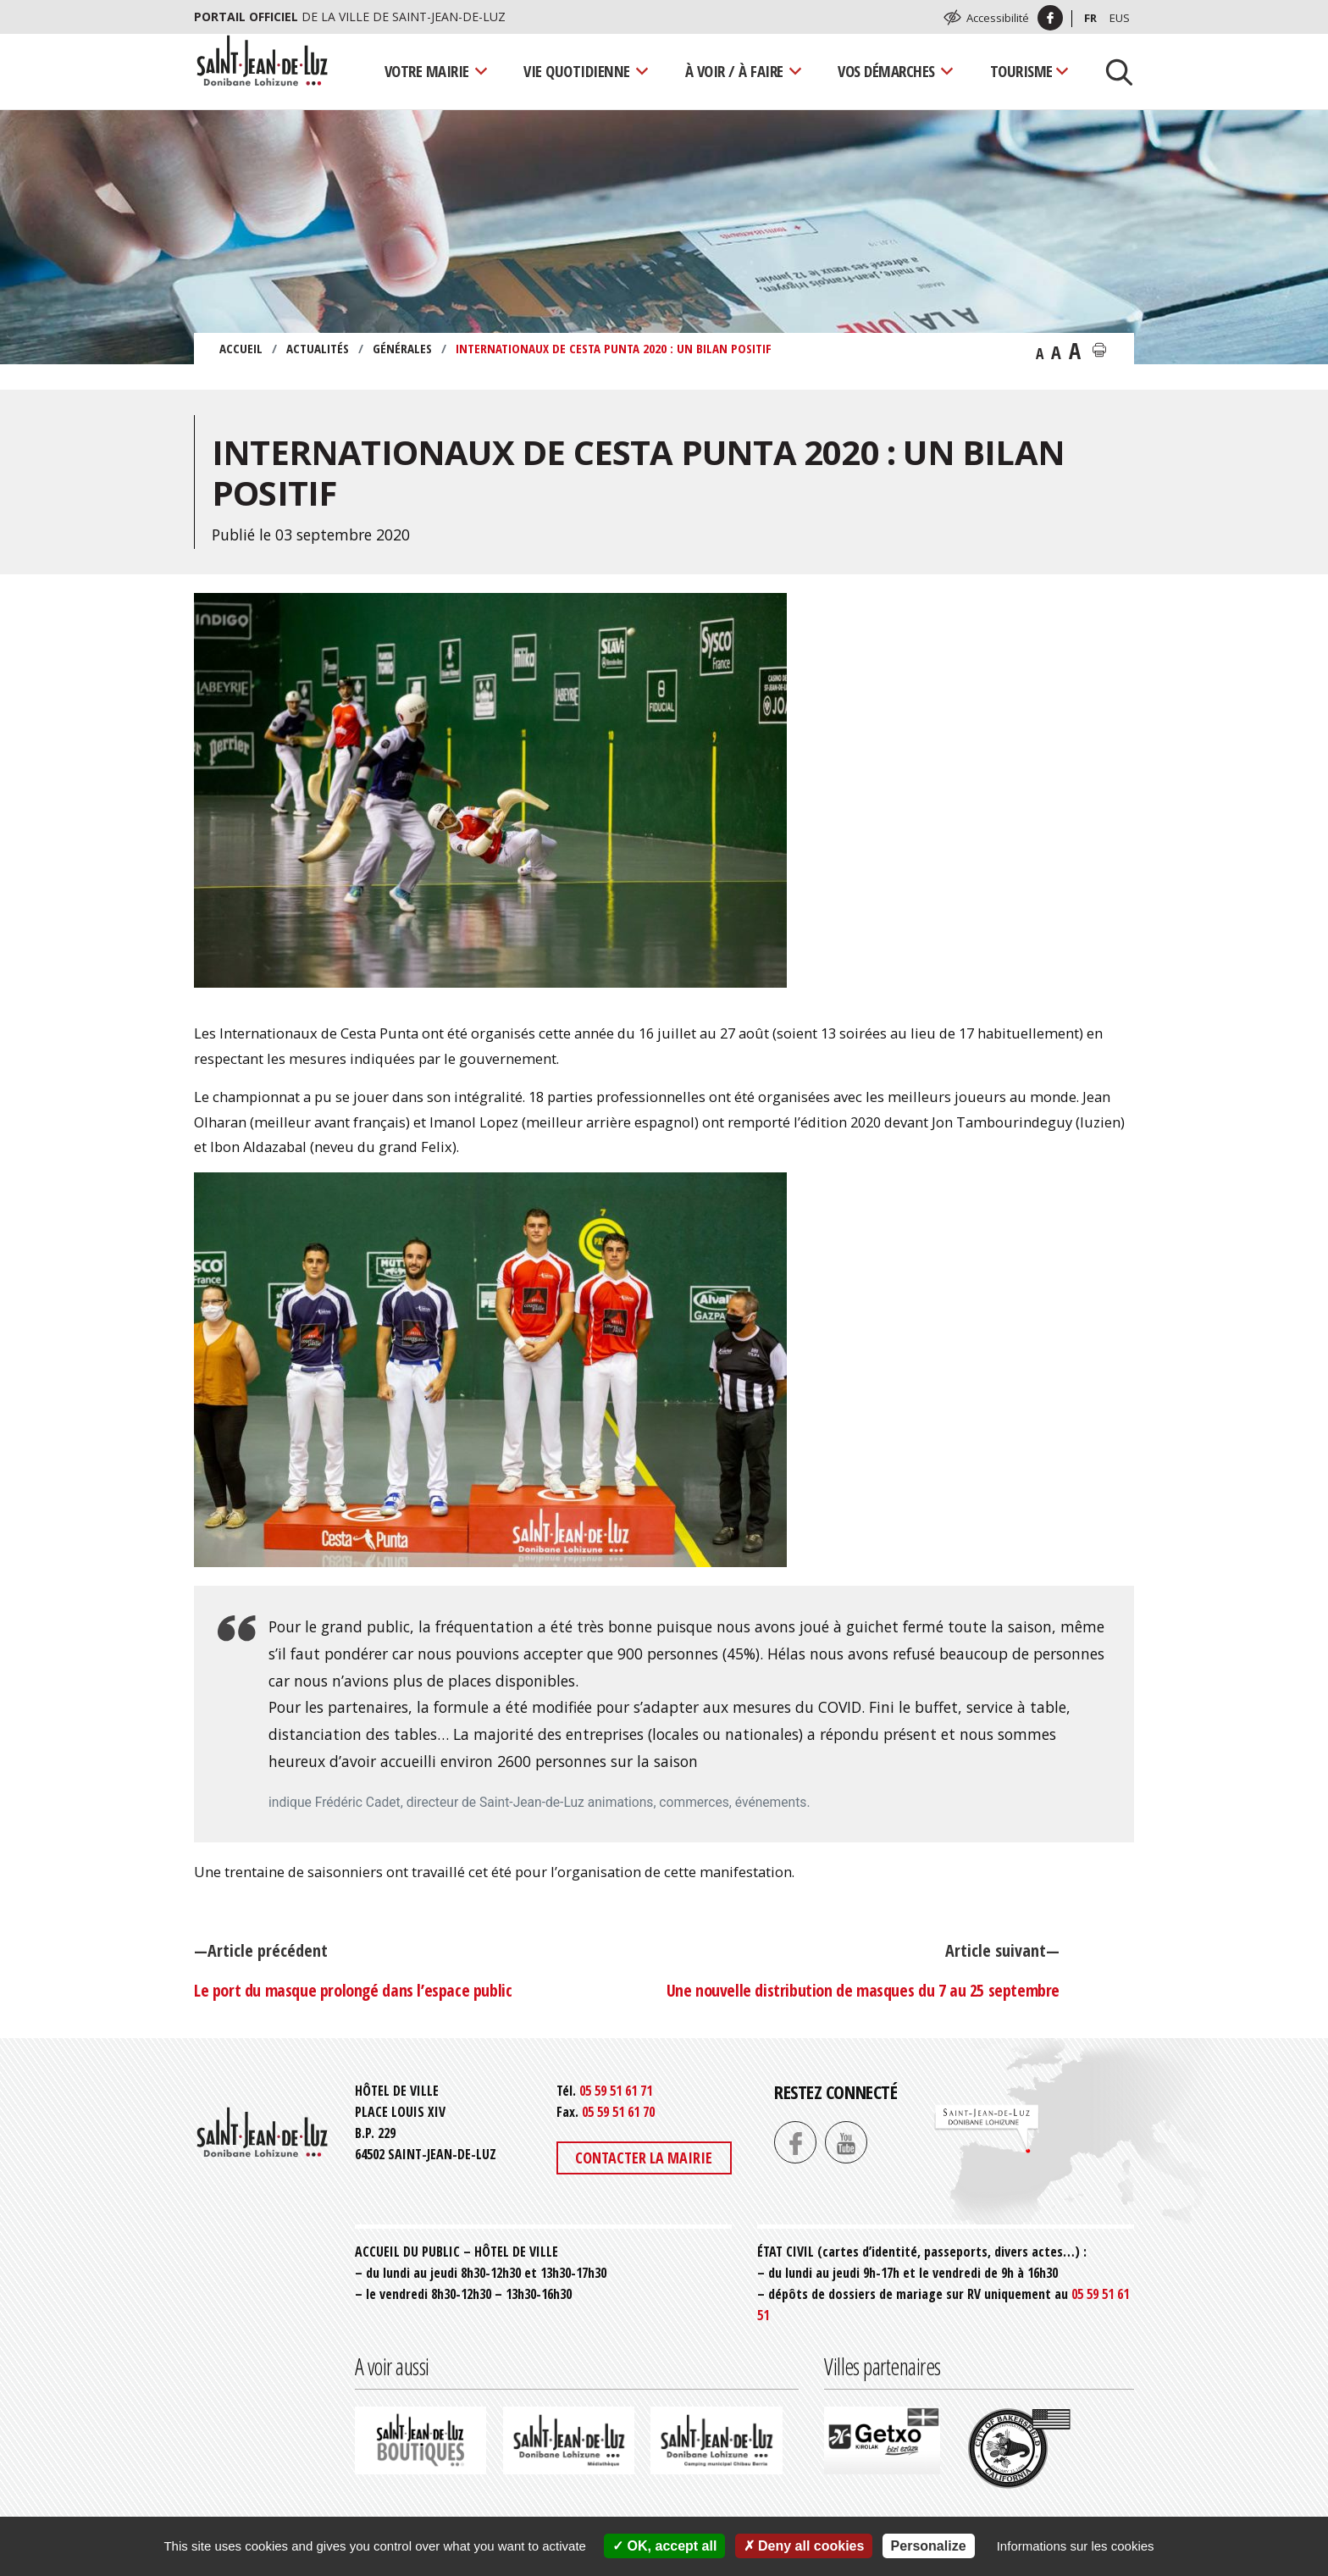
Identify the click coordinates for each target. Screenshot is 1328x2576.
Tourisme (1021, 70)
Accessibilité (997, 17)
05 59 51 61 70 (618, 2111)
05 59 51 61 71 (615, 2090)
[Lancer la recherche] (1113, 71)
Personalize (928, 2546)
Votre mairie (427, 70)
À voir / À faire (734, 70)
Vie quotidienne (576, 70)
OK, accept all (664, 2546)
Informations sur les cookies (1075, 2546)
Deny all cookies (804, 2546)
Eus (1119, 17)
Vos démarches (886, 70)
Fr (1090, 17)
